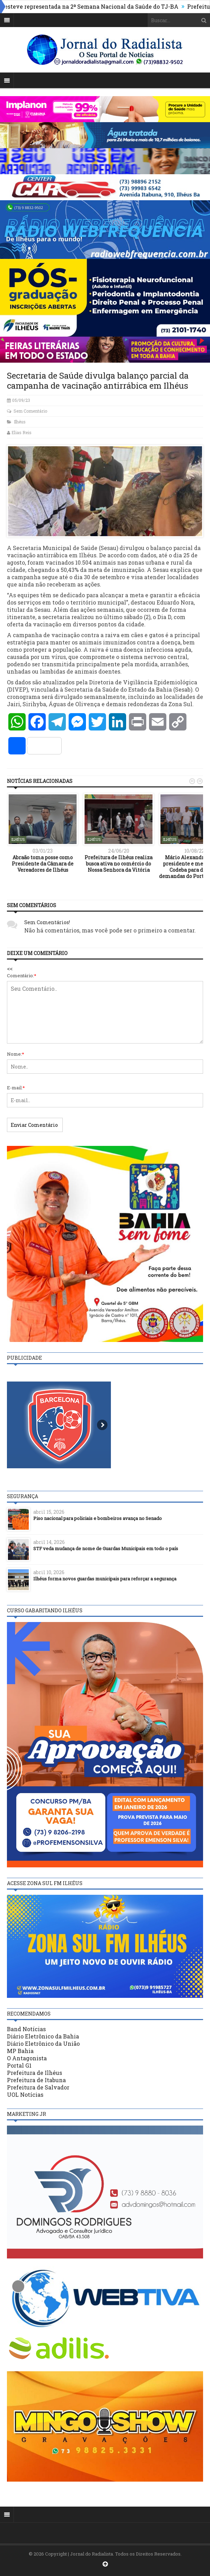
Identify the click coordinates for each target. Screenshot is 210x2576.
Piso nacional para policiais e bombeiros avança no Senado (97, 1518)
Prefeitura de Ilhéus (34, 2072)
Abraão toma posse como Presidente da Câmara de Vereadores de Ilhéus (42, 863)
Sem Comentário (30, 411)
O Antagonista (27, 2058)
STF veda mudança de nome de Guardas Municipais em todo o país (105, 1548)
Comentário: (21, 975)
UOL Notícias (25, 2094)
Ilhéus (20, 421)
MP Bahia (20, 2050)
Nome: (15, 1054)
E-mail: (16, 1087)
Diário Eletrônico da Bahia (43, 2036)
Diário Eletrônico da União (43, 2043)
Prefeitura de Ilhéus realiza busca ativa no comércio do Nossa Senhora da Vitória (118, 863)
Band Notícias (26, 2029)
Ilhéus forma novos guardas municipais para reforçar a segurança (104, 1579)
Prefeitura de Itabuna (36, 2080)
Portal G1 (19, 2065)
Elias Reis (21, 432)
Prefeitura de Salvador (38, 2087)
